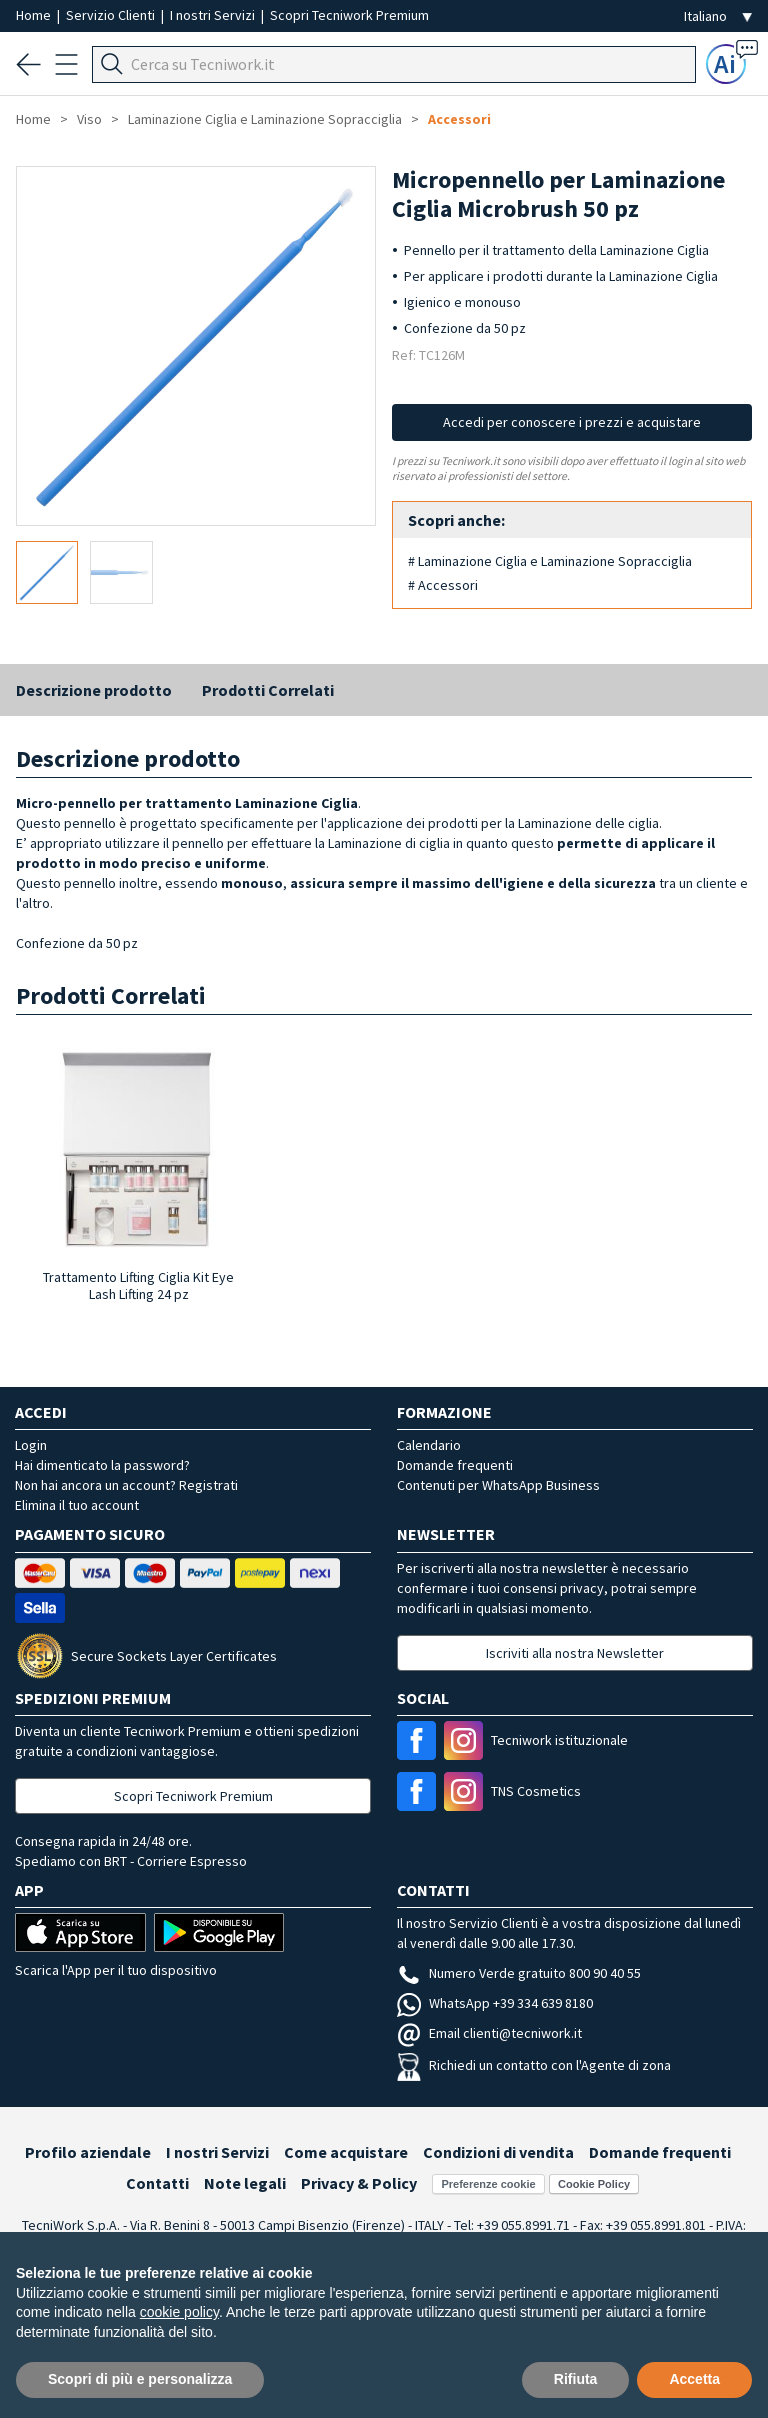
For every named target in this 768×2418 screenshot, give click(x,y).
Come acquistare (346, 2152)
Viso (89, 119)
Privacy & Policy (359, 2183)
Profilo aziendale (88, 2152)
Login (31, 1445)
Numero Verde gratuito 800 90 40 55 (519, 1973)
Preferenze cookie (488, 2184)
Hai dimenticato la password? (102, 1465)
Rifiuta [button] (576, 2379)
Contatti (157, 2183)
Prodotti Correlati (268, 690)
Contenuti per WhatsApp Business (498, 1485)
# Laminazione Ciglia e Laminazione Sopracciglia (550, 561)
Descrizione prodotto (94, 690)
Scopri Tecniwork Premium (349, 15)
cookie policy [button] (179, 2312)
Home (35, 15)
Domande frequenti (455, 1465)
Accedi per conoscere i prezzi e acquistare (572, 422)
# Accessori (443, 585)
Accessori (459, 119)
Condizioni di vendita (498, 2152)
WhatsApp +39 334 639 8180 (495, 2003)
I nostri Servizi (214, 15)
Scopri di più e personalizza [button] (140, 2379)
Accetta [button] (694, 2379)
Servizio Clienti (112, 15)
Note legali (245, 2183)
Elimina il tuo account (77, 1505)
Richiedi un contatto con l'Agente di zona (534, 2065)
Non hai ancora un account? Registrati (126, 1485)
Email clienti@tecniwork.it (489, 2033)
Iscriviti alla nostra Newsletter (575, 1653)
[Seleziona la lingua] (718, 16)
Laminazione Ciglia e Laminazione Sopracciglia (265, 119)
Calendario (429, 1445)
